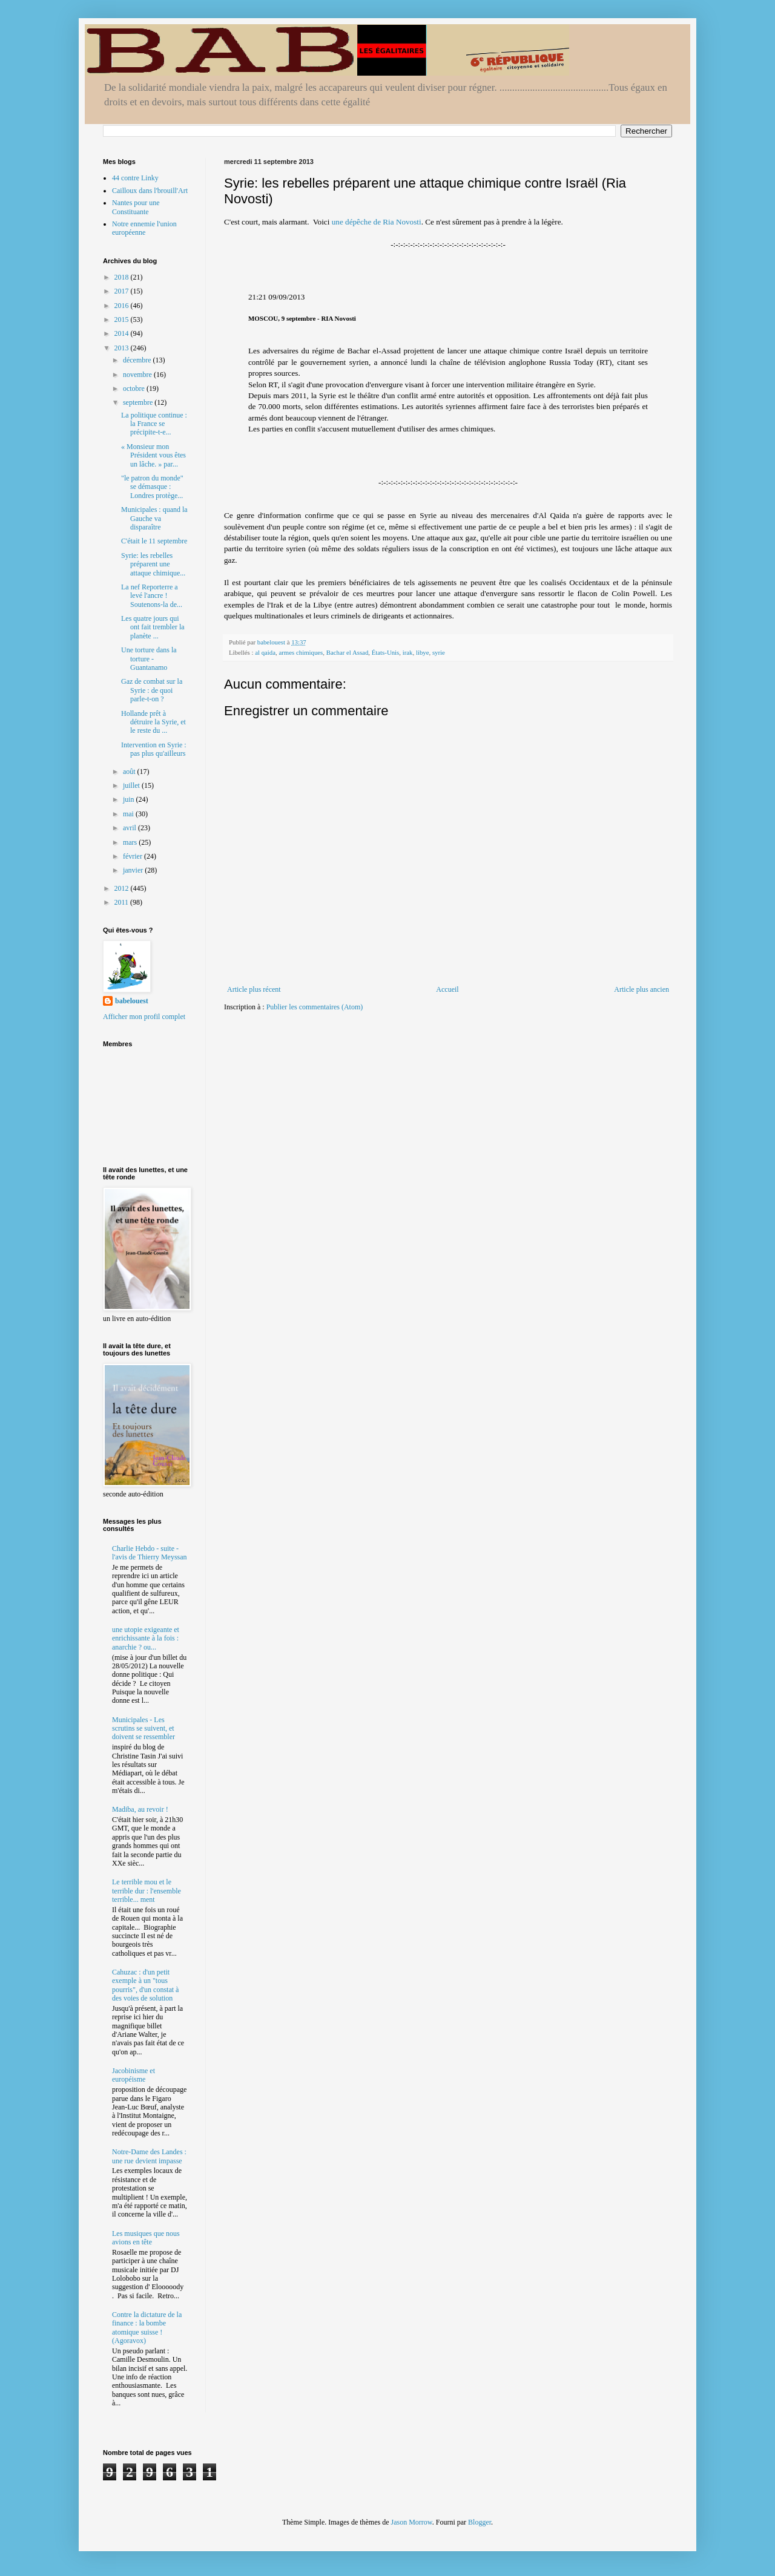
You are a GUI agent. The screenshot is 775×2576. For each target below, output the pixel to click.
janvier (134, 870)
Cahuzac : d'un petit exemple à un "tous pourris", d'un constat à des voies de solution (145, 1985)
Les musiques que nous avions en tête (146, 2237)
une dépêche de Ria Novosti (376, 221)
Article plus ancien (641, 989)
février (133, 856)
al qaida (265, 652)
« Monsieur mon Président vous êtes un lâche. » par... (153, 455)
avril (130, 828)
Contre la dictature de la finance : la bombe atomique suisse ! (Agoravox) (147, 2327)
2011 (122, 902)
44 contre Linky (135, 178)
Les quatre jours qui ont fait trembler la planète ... (153, 627)
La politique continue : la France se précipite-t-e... (154, 424)
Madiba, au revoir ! (140, 1809)
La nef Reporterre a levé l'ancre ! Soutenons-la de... (151, 596)
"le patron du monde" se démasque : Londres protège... (152, 487)
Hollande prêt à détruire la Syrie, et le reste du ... (153, 722)
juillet (132, 785)
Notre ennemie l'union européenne (144, 228)
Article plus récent (254, 989)
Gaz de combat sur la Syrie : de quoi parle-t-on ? (151, 690)
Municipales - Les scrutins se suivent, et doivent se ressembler (143, 1729)
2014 (122, 333)
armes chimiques (301, 652)
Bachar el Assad (347, 652)
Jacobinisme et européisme (133, 2074)
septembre (138, 402)
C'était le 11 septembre (154, 541)
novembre (138, 374)
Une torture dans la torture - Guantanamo (149, 659)
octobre (135, 388)
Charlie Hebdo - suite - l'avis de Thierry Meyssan (149, 1552)
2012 (122, 888)
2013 (122, 348)
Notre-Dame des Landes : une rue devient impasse (149, 2156)
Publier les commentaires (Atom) (314, 1007)
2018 (122, 277)
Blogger (479, 2522)
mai (129, 814)
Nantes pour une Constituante (136, 206)
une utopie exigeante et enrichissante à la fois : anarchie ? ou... (145, 1638)
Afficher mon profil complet (144, 1016)
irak (408, 652)
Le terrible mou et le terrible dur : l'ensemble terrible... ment (146, 1891)
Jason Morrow (411, 2522)
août (130, 771)
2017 (122, 291)
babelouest (131, 1001)
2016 (122, 305)
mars (131, 842)
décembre (138, 360)
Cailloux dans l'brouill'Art (150, 190)
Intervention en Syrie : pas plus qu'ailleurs (153, 749)
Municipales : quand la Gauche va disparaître (154, 518)
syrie (438, 652)
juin (129, 799)
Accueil (447, 989)
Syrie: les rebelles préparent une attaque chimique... (153, 564)
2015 (122, 319)
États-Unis (386, 652)
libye (422, 652)
